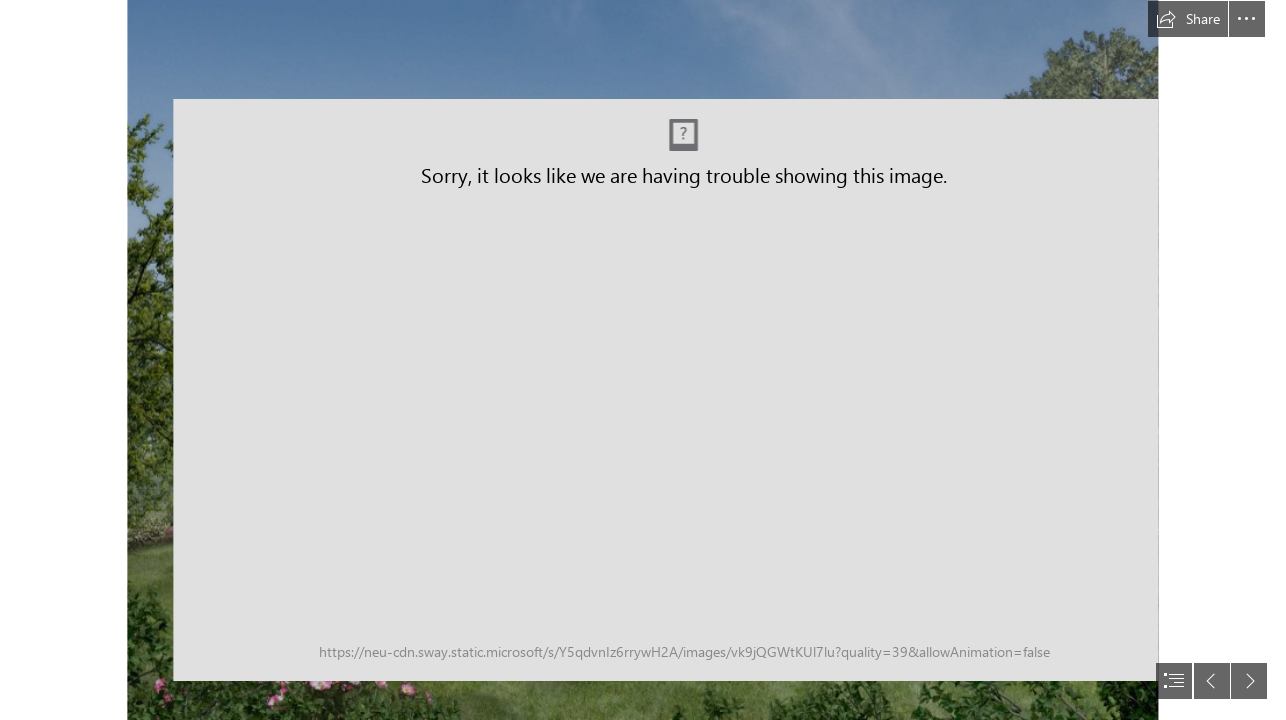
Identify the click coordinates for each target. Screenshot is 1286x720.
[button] (1188, 19)
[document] (643, 360)
